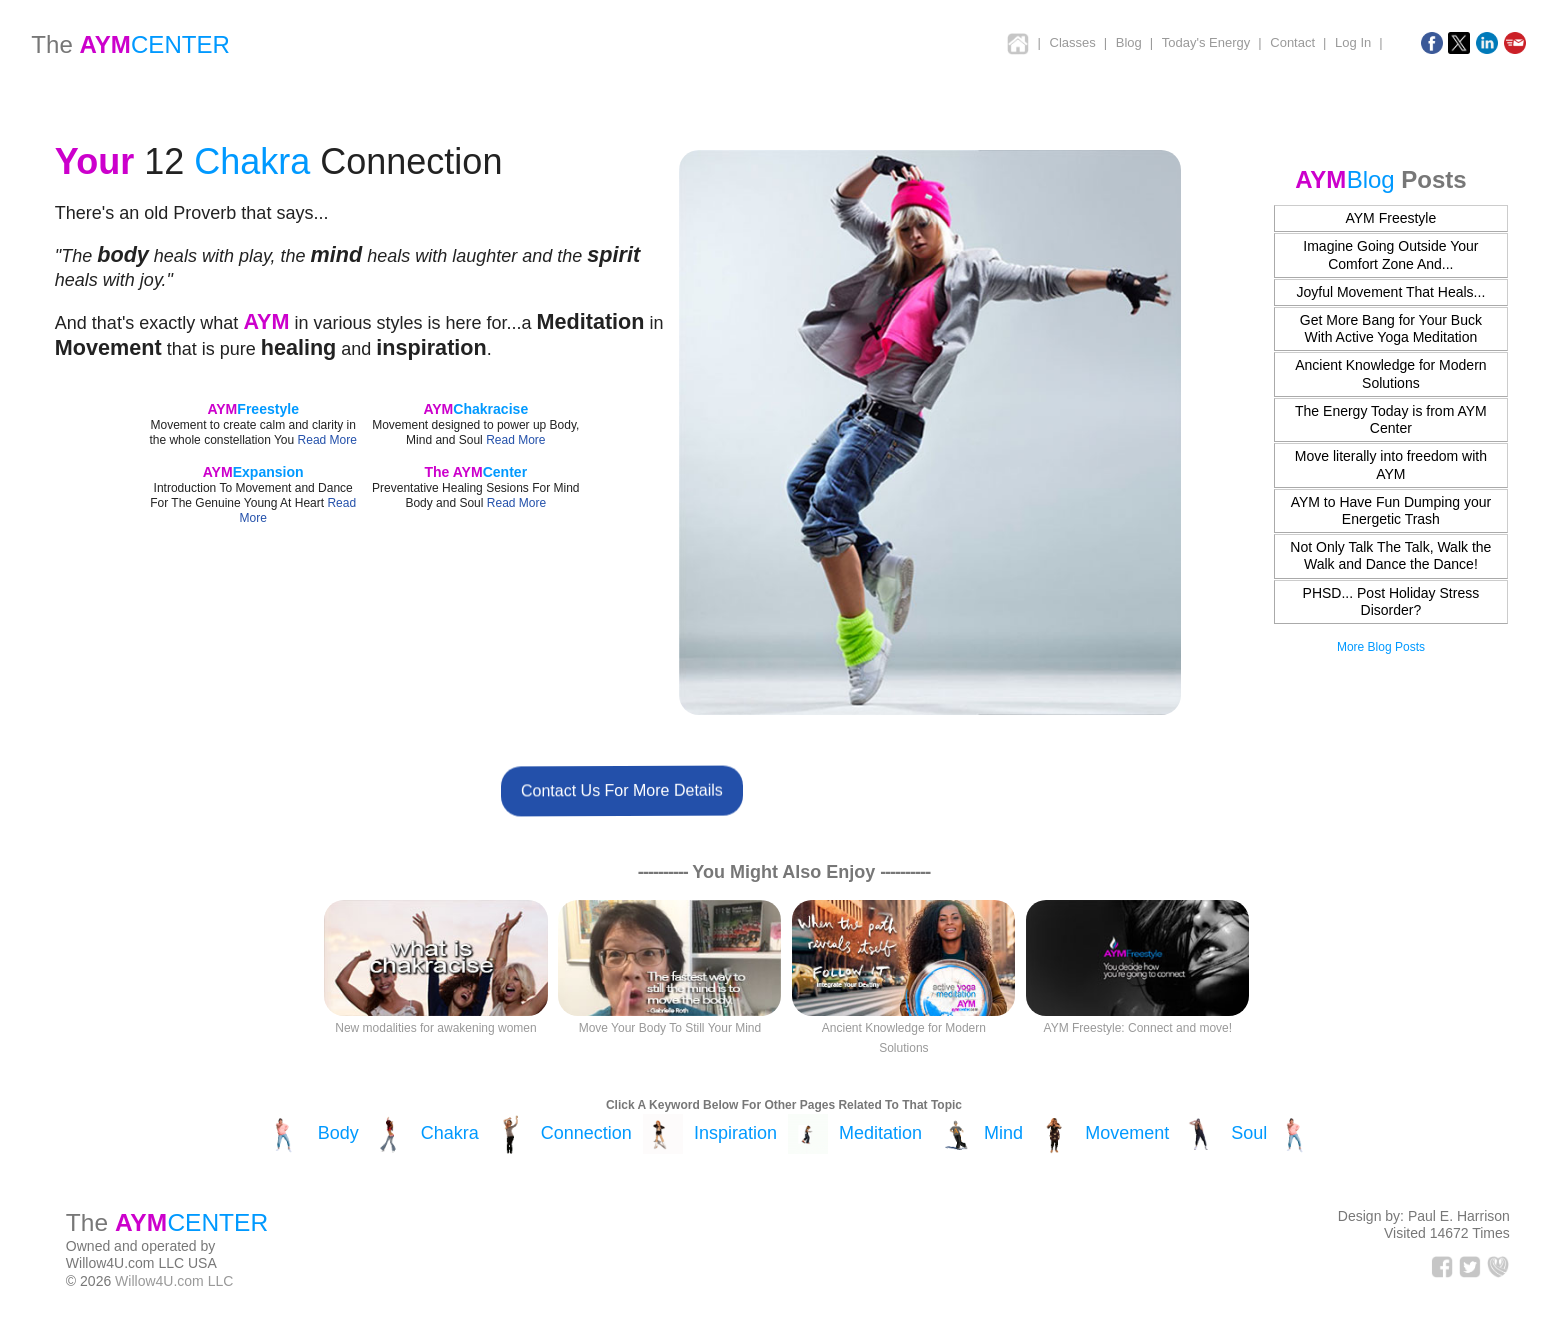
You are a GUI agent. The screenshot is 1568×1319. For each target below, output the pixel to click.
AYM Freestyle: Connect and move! (1138, 1028)
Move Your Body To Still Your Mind (670, 1028)
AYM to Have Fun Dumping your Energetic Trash (1391, 510)
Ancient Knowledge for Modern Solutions (1390, 373)
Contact (1292, 42)
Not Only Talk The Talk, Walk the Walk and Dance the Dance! (1390, 555)
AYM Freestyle (1390, 218)
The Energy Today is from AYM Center (1391, 419)
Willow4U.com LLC (174, 1281)
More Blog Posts (1381, 647)
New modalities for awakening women (435, 1028)
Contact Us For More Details (621, 790)
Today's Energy (1206, 42)
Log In (1353, 42)
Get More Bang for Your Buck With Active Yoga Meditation (1391, 328)
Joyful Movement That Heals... (1390, 292)
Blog (1129, 42)
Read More (327, 440)
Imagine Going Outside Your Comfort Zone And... (1390, 254)
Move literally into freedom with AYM (1391, 464)
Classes (1073, 42)
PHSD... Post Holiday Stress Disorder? (1391, 601)
